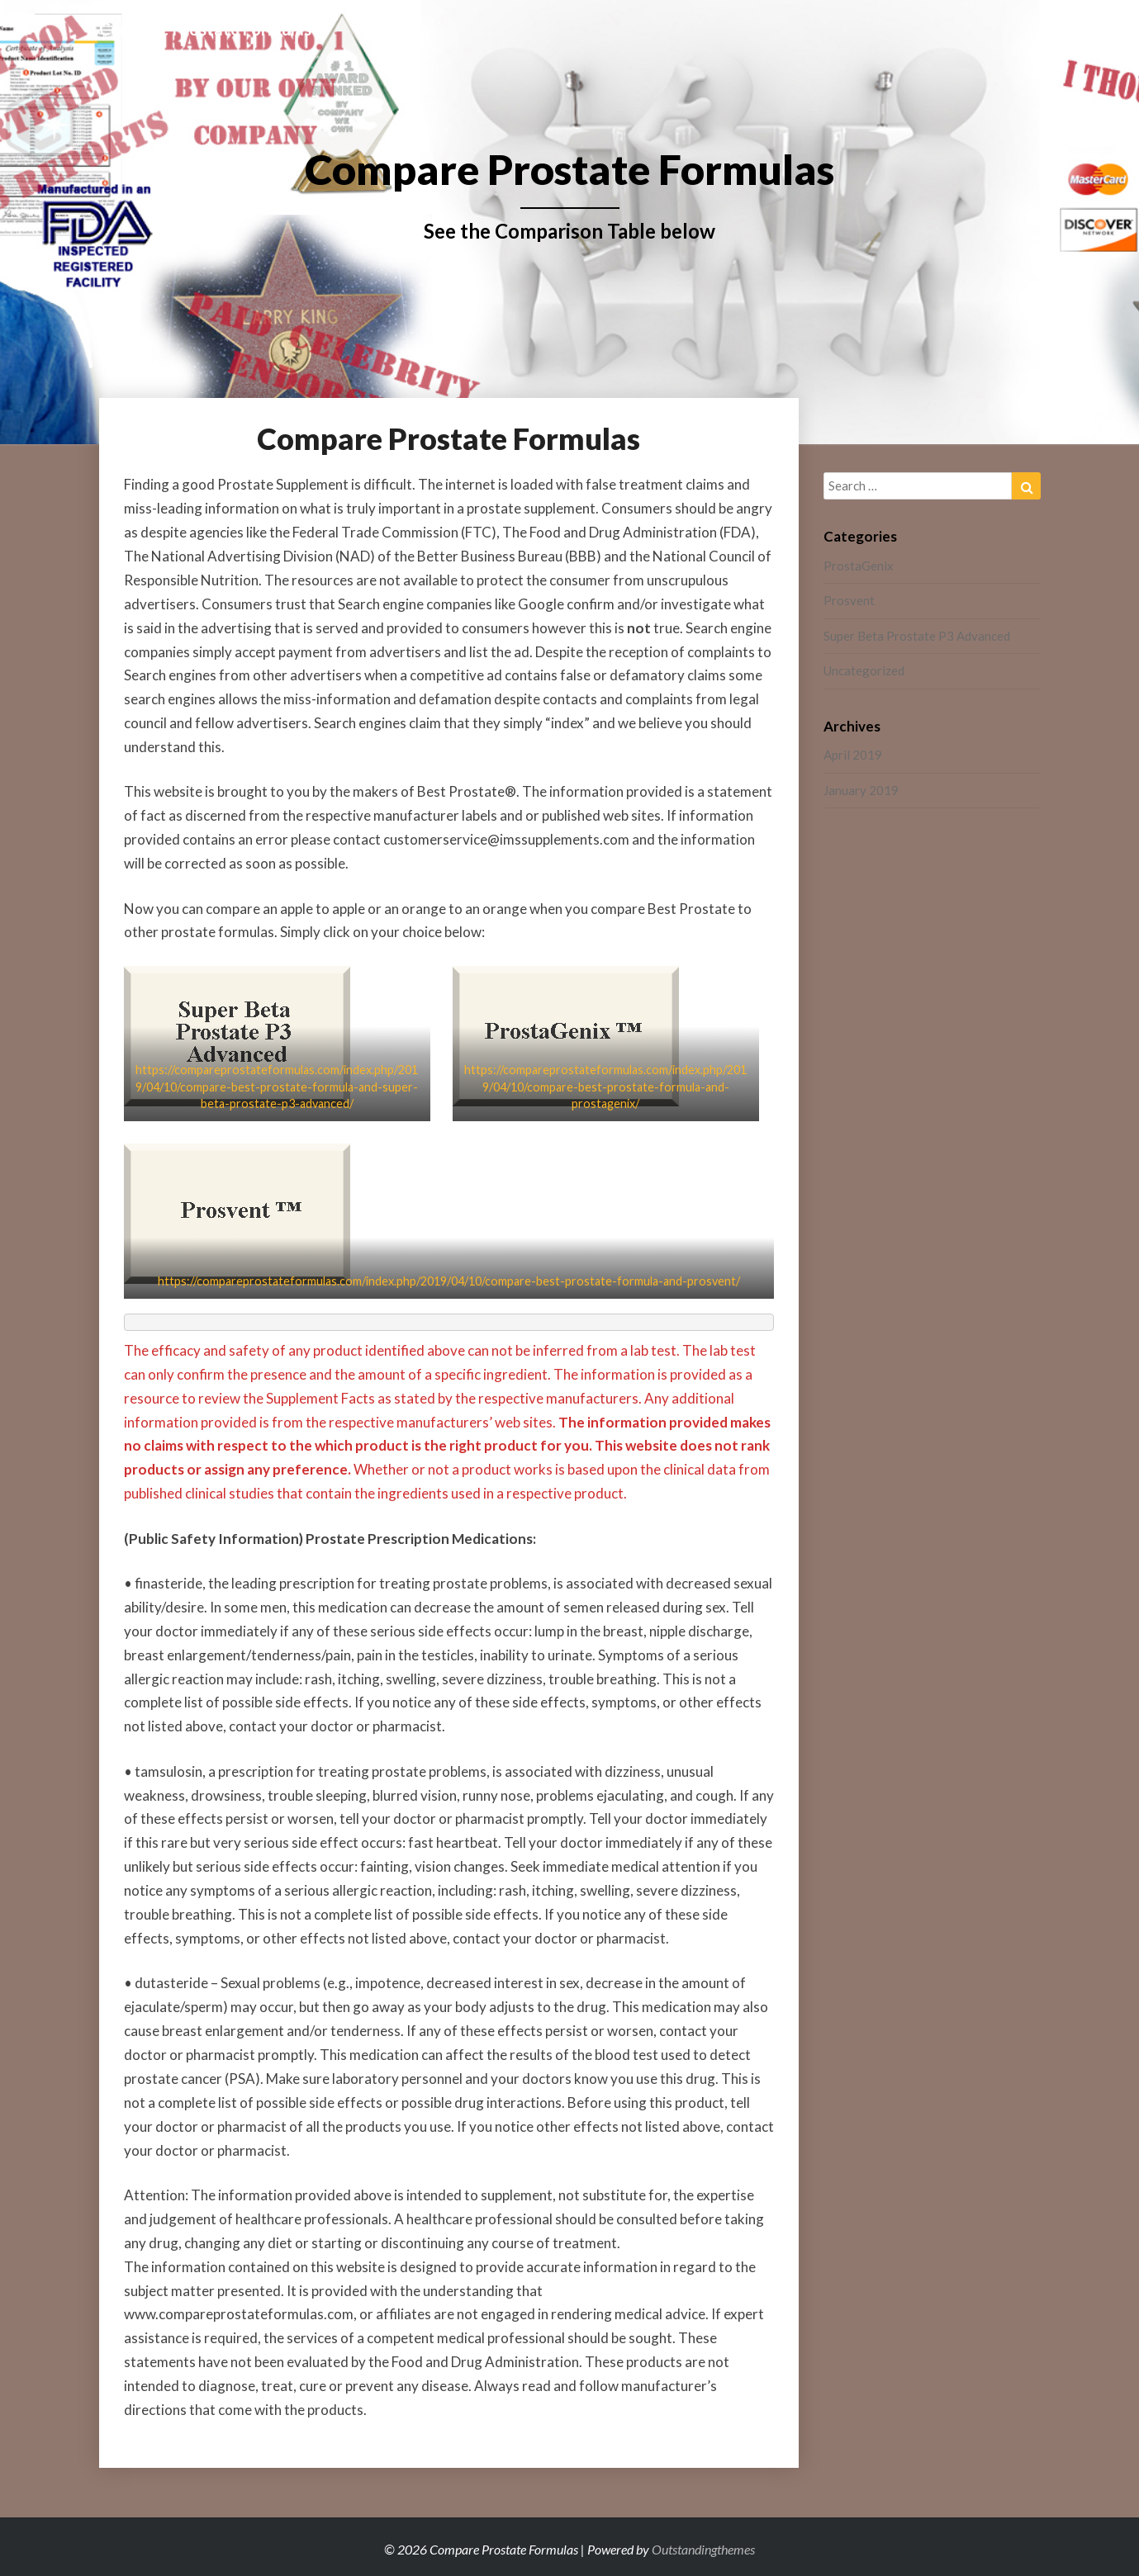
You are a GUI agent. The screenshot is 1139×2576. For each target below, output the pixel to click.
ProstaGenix (858, 565)
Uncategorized (863, 670)
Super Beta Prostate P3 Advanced (916, 635)
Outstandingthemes (703, 2549)
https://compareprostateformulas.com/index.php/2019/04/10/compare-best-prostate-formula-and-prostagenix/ (605, 1086)
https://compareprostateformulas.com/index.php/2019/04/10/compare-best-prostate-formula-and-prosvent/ (449, 1281)
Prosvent (849, 600)
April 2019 (852, 754)
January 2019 (861, 790)
